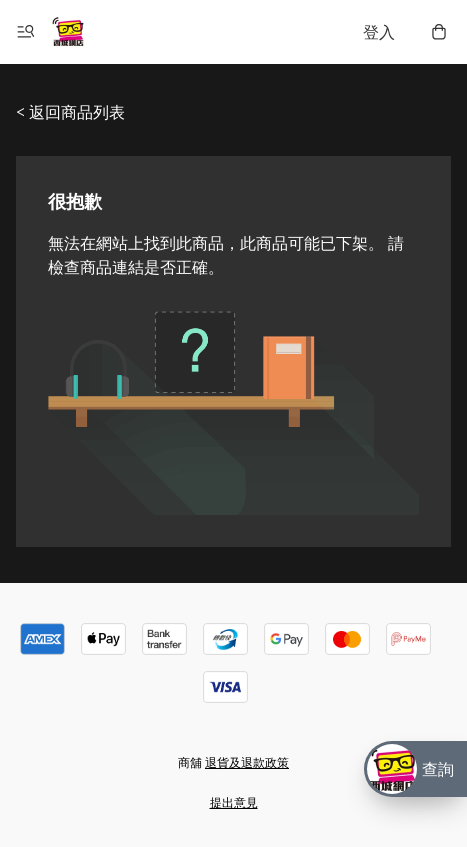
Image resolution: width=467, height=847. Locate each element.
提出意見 (234, 802)
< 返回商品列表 (70, 112)
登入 (379, 32)
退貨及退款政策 (247, 762)
